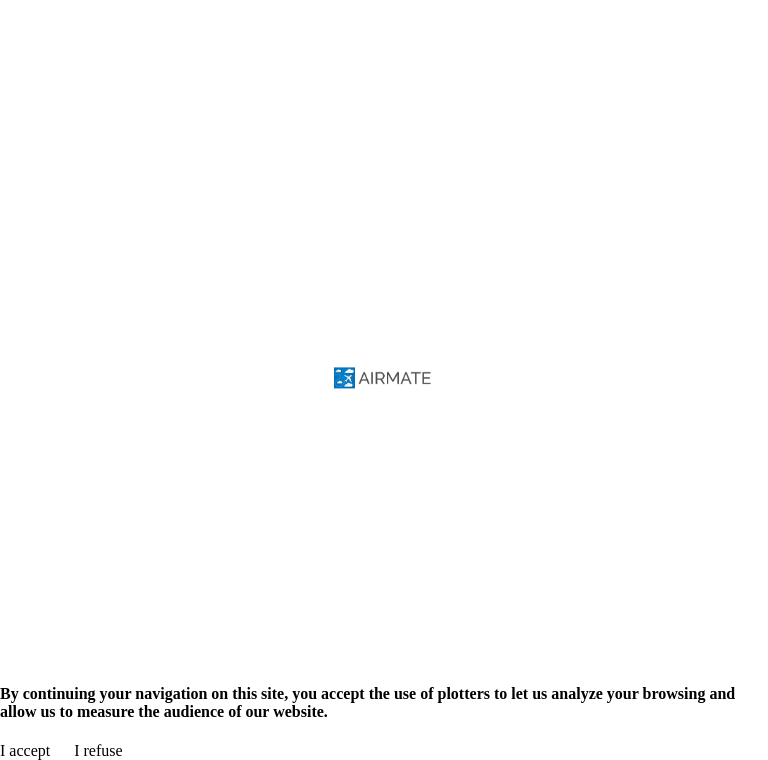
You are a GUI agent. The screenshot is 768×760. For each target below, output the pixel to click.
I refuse (98, 750)
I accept (25, 750)
